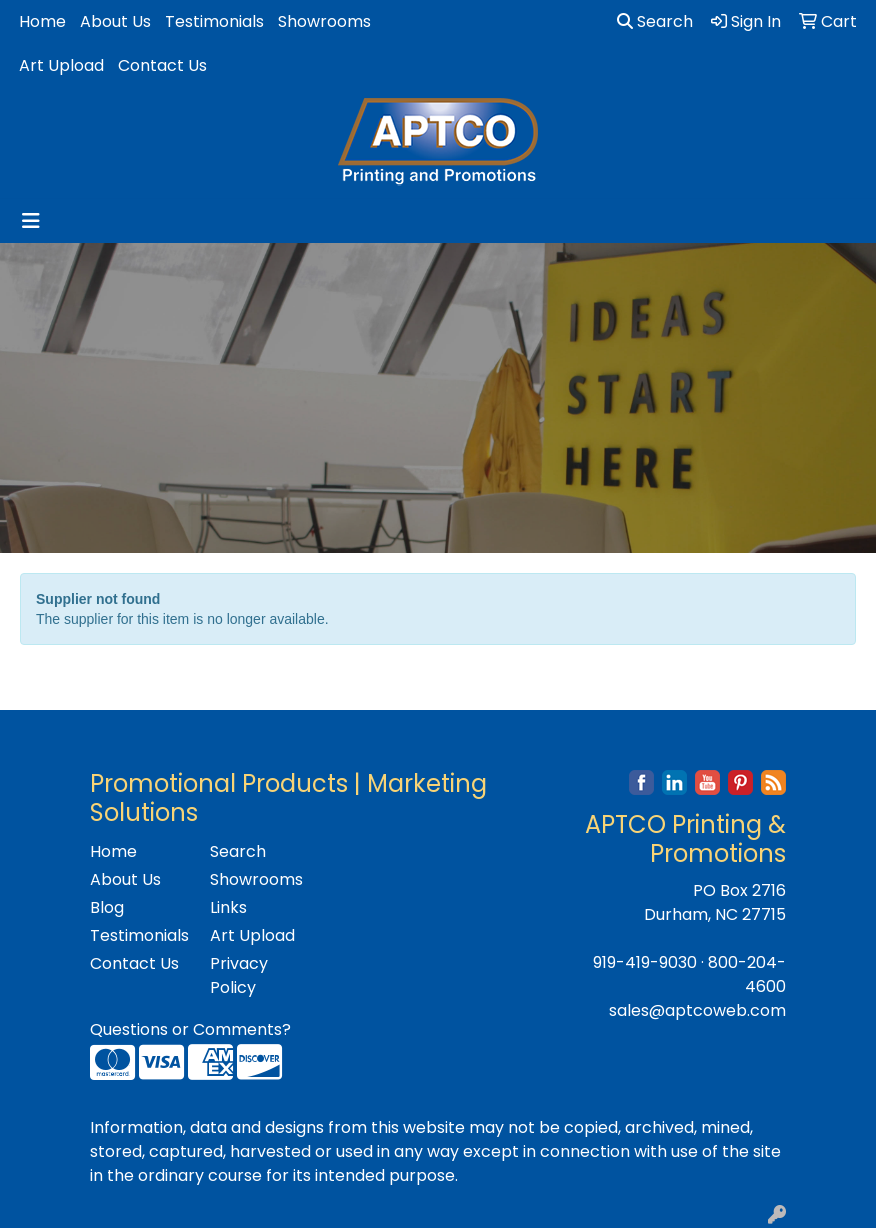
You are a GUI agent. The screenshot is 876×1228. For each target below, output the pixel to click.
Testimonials (214, 21)
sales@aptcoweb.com (697, 1010)
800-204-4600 (747, 974)
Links (228, 907)
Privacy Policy (239, 975)
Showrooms (324, 21)
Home (42, 21)
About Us (115, 21)
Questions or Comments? (190, 1029)
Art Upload (61, 65)
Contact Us (162, 65)
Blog (107, 907)
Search (655, 21)
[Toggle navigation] (31, 221)
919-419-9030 (645, 962)
